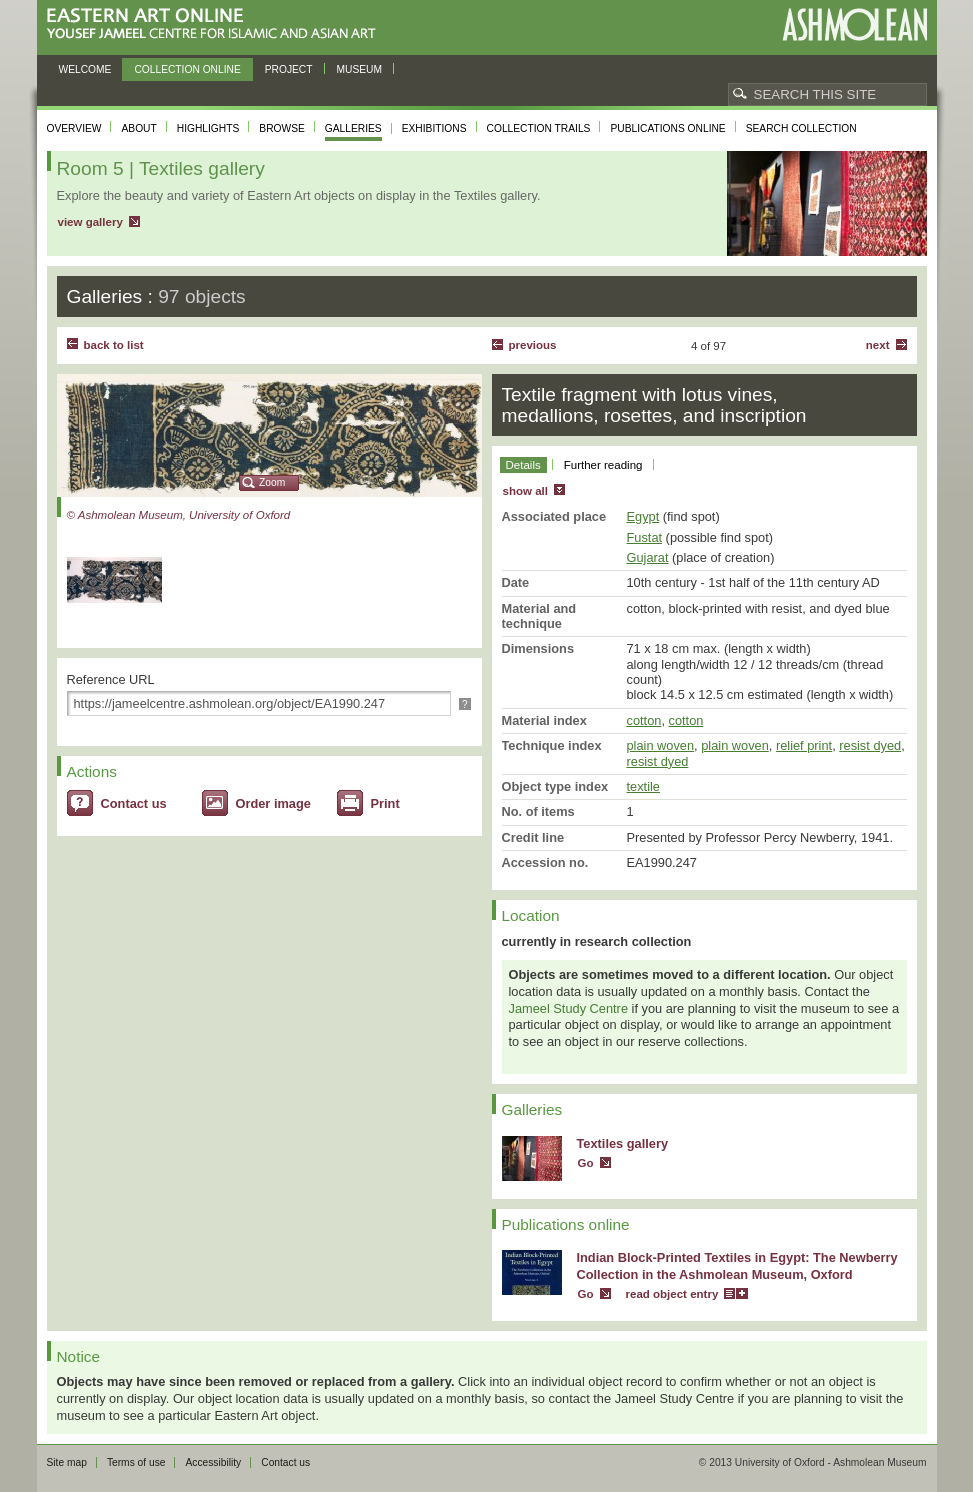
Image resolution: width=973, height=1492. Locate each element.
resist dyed (870, 745)
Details (523, 465)
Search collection (801, 128)
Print (385, 803)
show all (525, 491)
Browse (282, 128)
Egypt (643, 516)
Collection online (187, 69)
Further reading (603, 465)
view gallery (90, 222)
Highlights (208, 128)
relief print (804, 745)
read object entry (672, 1294)
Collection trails (539, 128)
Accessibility (213, 1462)
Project (289, 69)
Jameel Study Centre (569, 1008)
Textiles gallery (623, 1143)
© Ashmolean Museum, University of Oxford (179, 515)
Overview (74, 128)
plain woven (661, 745)
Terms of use (136, 1462)
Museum (360, 69)
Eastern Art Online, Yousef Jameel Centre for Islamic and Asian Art (216, 24)
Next (878, 345)
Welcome (85, 69)
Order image (273, 803)
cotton (644, 720)
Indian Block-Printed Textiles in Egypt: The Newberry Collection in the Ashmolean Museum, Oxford (737, 1266)
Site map (67, 1462)
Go (586, 1163)
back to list (114, 345)
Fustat (645, 537)
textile (643, 786)
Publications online (667, 128)
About (138, 128)
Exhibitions (434, 128)
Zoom (272, 482)
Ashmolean (854, 24)
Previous (533, 345)
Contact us (134, 803)
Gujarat (648, 557)
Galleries (353, 128)
